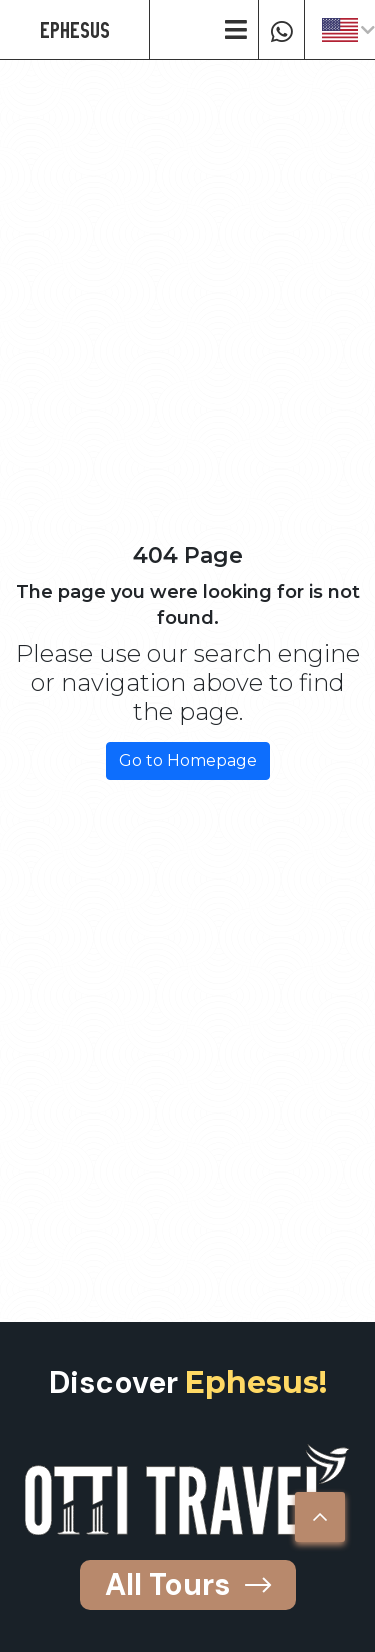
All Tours (188, 1584)
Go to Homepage (188, 760)
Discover (188, 1382)
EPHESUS (75, 29)
